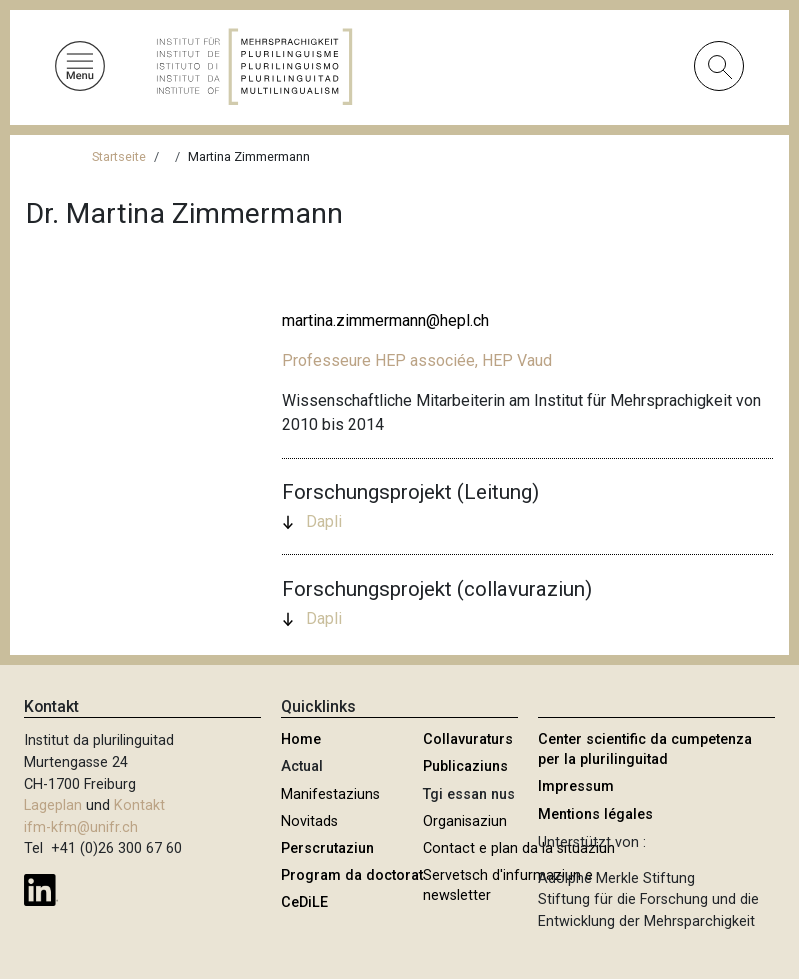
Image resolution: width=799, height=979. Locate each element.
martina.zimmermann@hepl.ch (385, 320)
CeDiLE (304, 902)
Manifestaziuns (330, 794)
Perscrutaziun (327, 848)
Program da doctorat (352, 875)
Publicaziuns (465, 766)
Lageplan (53, 805)
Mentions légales (595, 814)
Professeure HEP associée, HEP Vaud (417, 360)
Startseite (119, 156)
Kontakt (139, 805)
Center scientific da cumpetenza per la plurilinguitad (645, 749)
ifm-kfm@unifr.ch (81, 827)
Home (301, 739)
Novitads (309, 821)
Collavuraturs (468, 739)
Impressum (576, 786)
